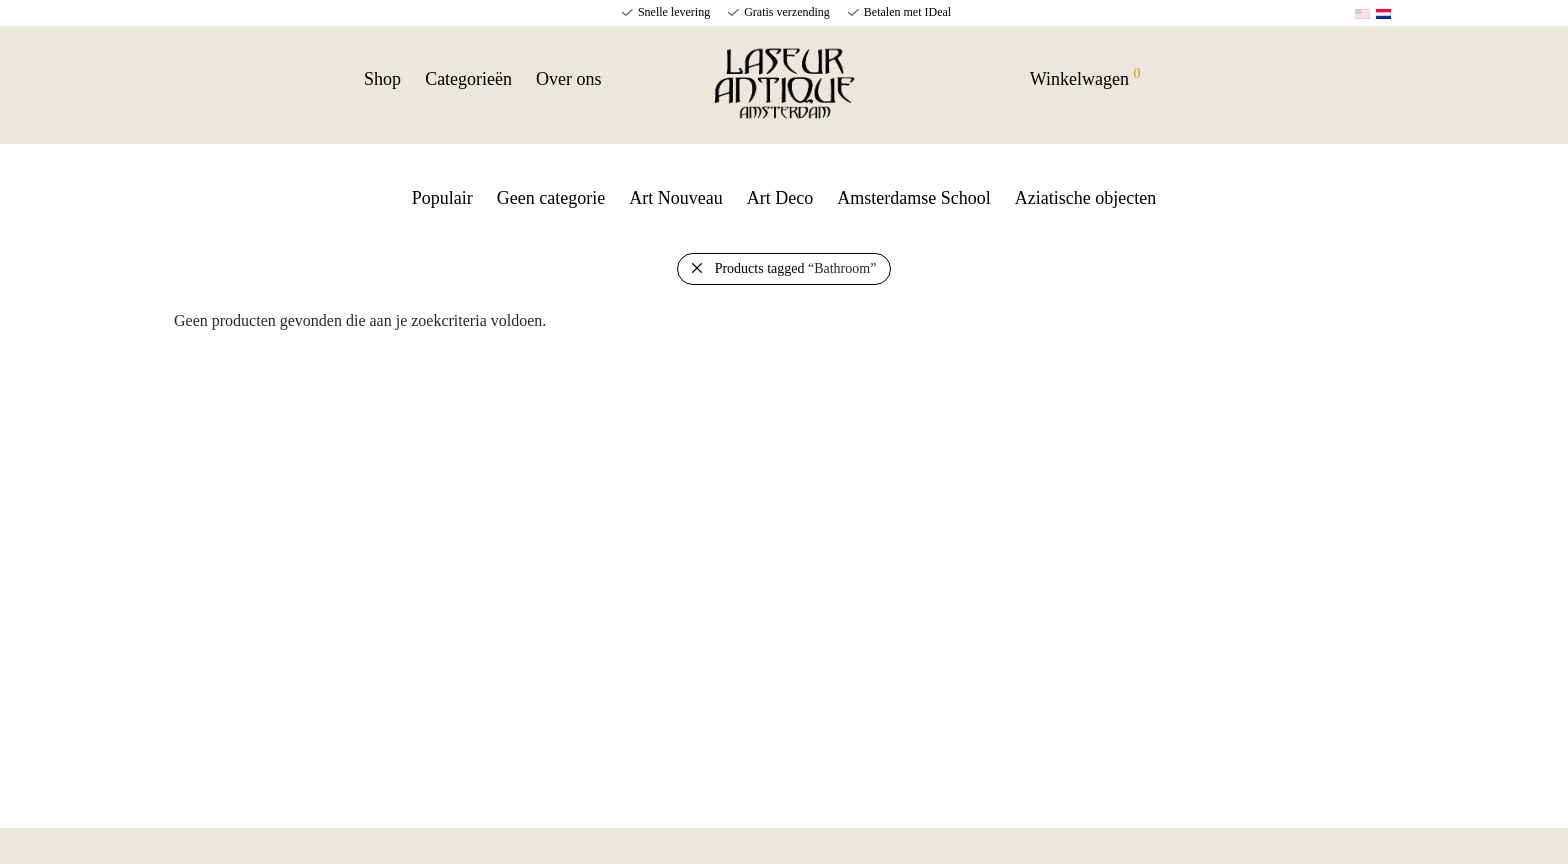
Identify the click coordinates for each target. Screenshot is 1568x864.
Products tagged (796, 268)
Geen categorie (551, 198)
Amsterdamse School (913, 198)
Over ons (569, 79)
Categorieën (468, 79)
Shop (382, 79)
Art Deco (780, 198)
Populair (442, 198)
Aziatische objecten (1085, 198)
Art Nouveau (675, 198)
